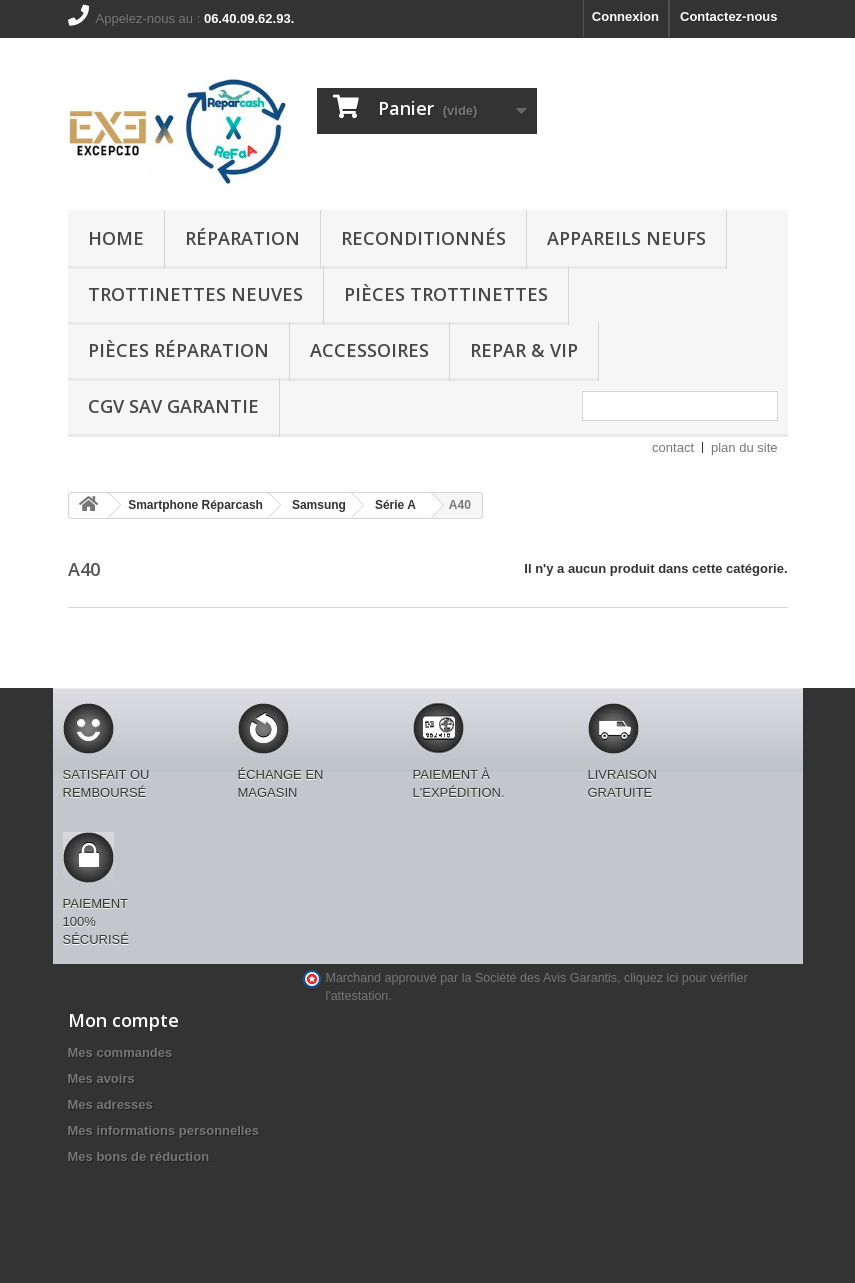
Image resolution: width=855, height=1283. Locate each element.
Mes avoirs (101, 1078)
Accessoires (369, 350)
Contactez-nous (729, 16)
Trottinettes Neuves (195, 294)
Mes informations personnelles (163, 1130)
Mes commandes (120, 1052)
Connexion (625, 16)
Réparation (242, 238)
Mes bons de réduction (139, 1156)
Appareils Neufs (626, 238)
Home (116, 238)
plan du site (744, 447)
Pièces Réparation (178, 350)
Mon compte (123, 1020)
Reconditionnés (423, 238)
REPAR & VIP (524, 350)
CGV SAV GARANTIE (173, 406)
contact (673, 447)
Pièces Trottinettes (446, 294)
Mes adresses (110, 1104)
